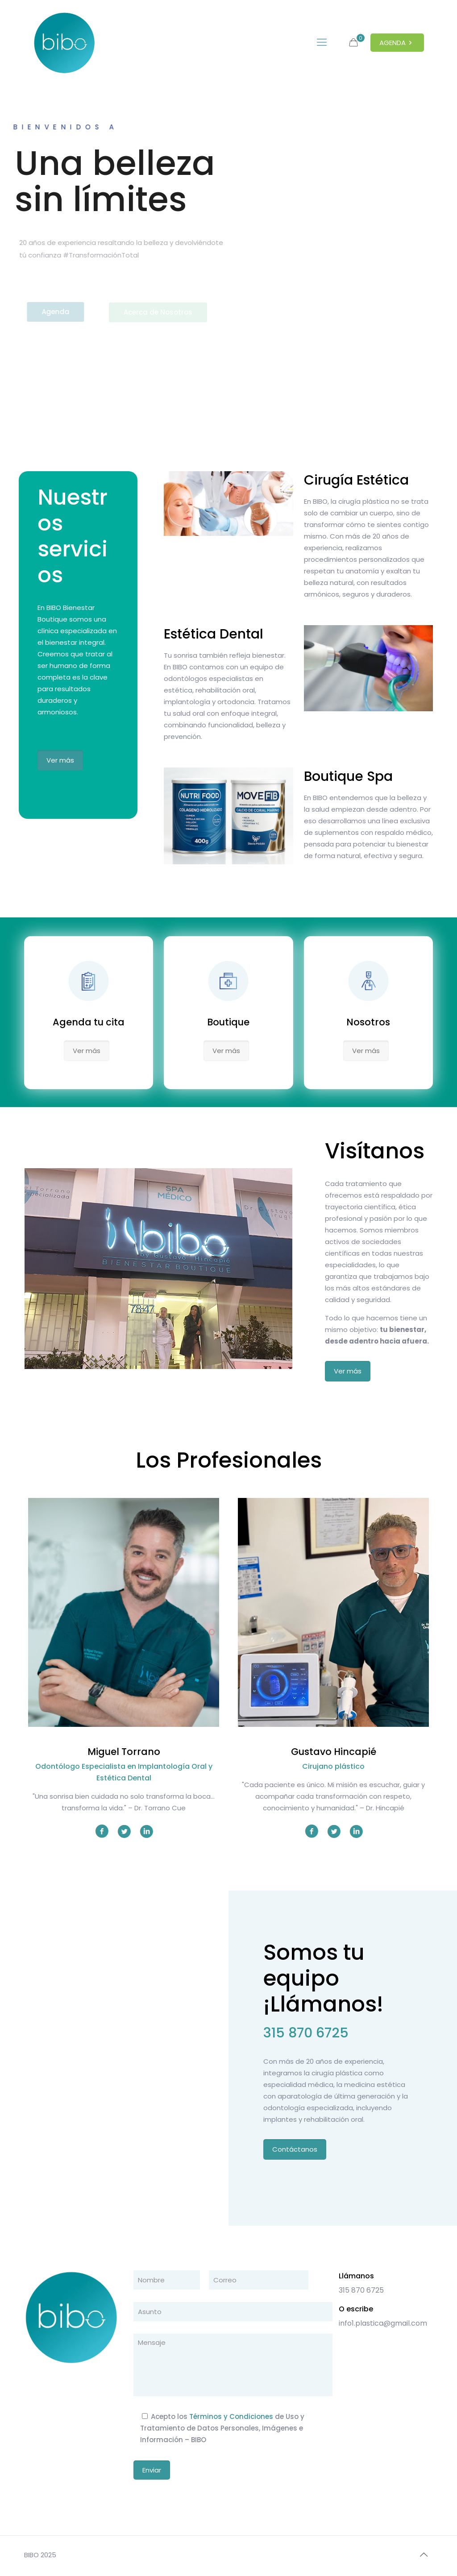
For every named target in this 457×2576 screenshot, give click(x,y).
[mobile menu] (321, 42)
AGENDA (397, 42)
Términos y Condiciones (231, 2416)
